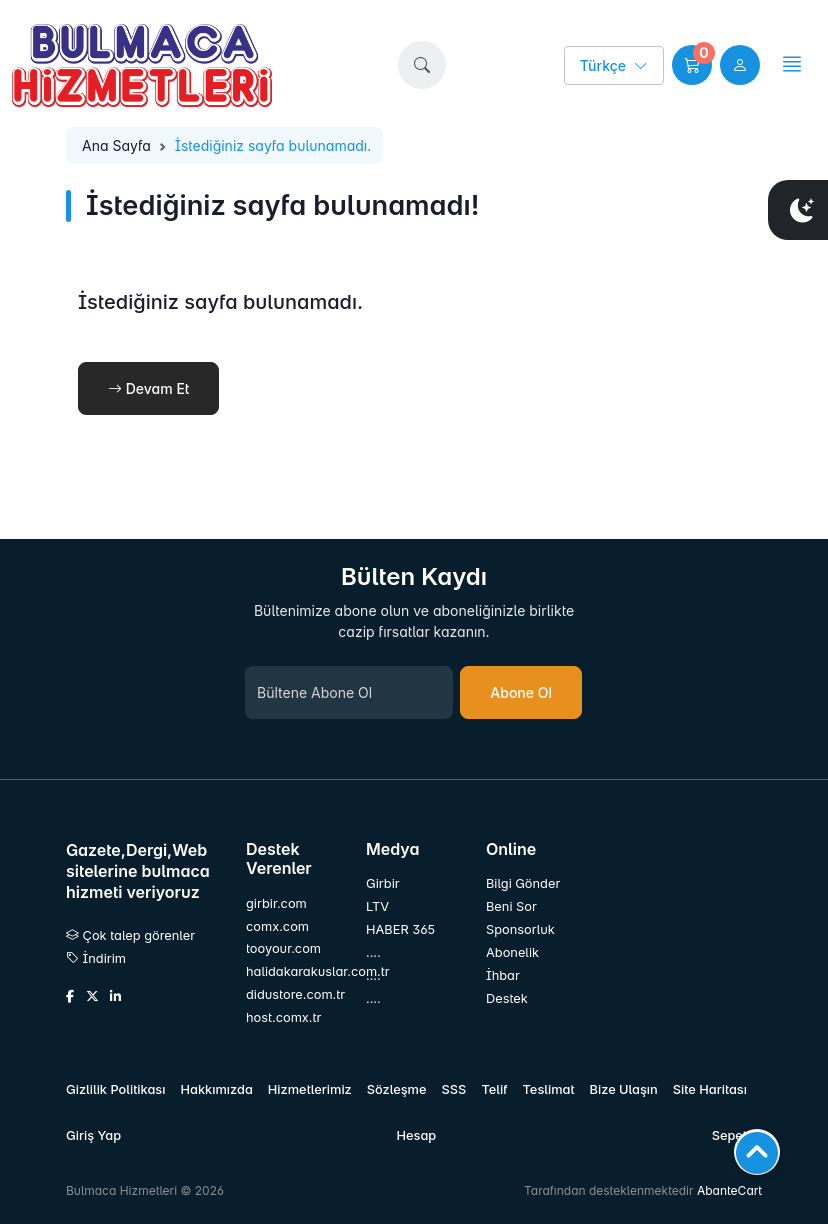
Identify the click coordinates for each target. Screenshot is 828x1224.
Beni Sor (511, 906)
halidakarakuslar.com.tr (294, 971)
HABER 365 (400, 929)
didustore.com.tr (294, 994)
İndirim (96, 958)
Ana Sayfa (116, 145)
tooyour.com (283, 948)
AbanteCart (729, 1190)
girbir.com (276, 903)
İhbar (503, 975)
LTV (377, 906)
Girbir (383, 883)
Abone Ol (521, 692)
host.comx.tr (283, 1017)
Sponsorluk (520, 929)
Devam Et (148, 388)
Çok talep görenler (130, 935)
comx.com (277, 926)
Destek (507, 998)
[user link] (740, 65)
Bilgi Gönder (523, 883)
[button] (422, 65)
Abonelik (512, 952)
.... (373, 952)
